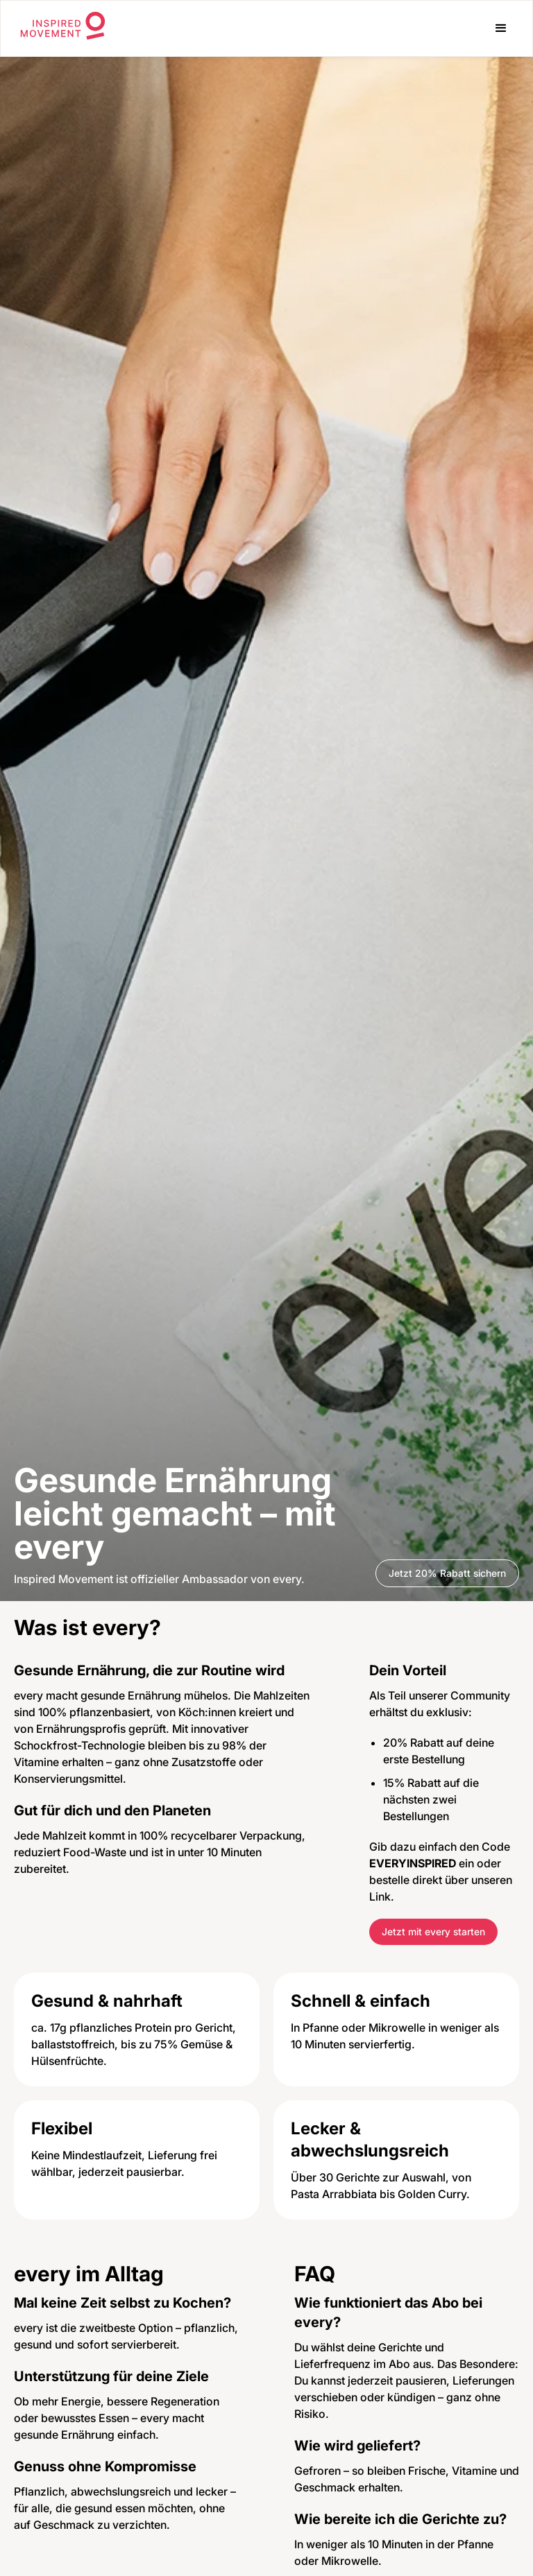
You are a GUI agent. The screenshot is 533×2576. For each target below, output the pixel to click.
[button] (501, 28)
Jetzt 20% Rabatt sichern (447, 1573)
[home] (63, 28)
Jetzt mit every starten (433, 1931)
